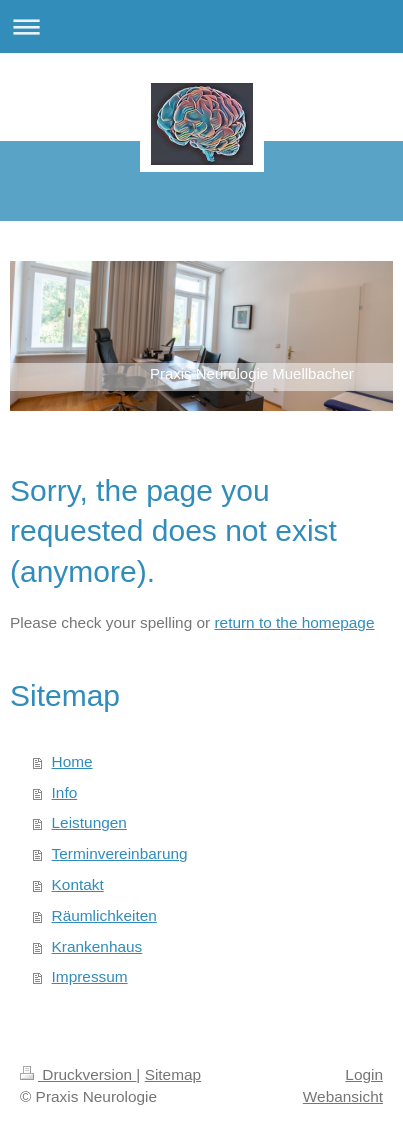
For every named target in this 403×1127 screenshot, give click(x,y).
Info (65, 792)
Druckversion (78, 1074)
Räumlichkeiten (104, 915)
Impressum (90, 976)
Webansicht (343, 1096)
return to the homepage (294, 622)
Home (72, 761)
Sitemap (173, 1074)
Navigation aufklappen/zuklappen (201, 26)
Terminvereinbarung (120, 853)
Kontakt (78, 884)
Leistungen (89, 822)
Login (364, 1074)
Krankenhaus (97, 946)
